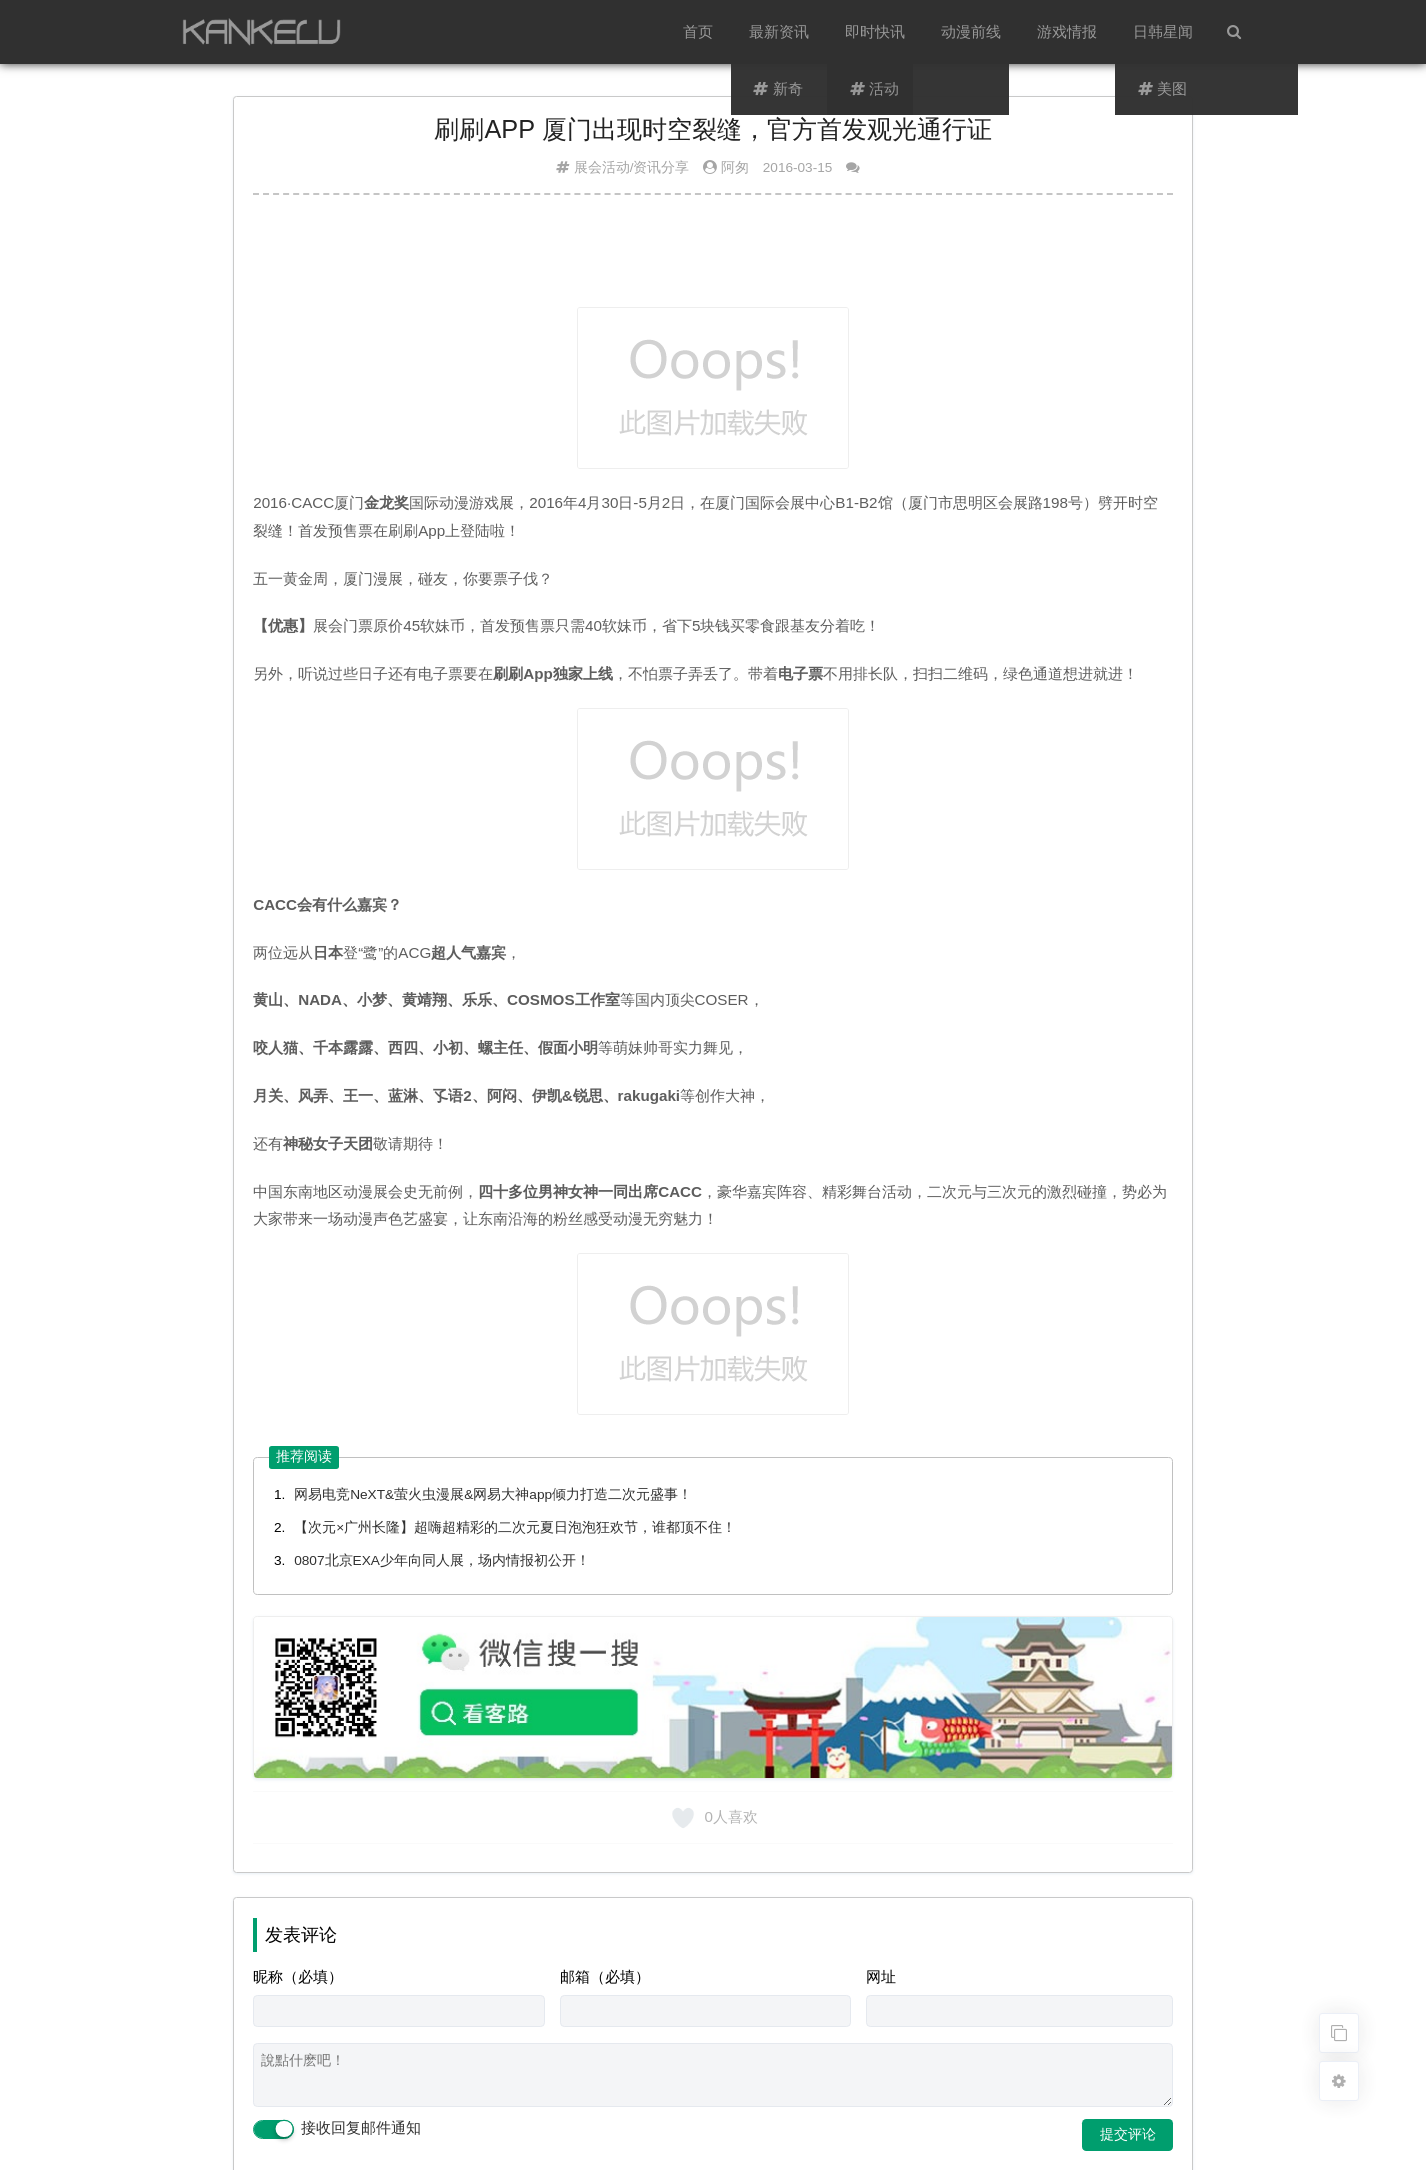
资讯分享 (661, 167)
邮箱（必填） (605, 1976)
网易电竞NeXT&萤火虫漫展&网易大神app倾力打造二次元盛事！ (493, 1494)
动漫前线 (971, 31)
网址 (881, 1976)
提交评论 (1128, 2134)
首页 (698, 31)
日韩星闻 (1163, 31)
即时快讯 (875, 31)
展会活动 (602, 167)
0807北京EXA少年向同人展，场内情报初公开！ (442, 1560)
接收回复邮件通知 (337, 2129)
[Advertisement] (713, 259)
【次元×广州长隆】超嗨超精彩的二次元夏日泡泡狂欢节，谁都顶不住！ (515, 1527)
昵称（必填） (298, 1976)
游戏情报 (1067, 31)
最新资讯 (779, 31)
